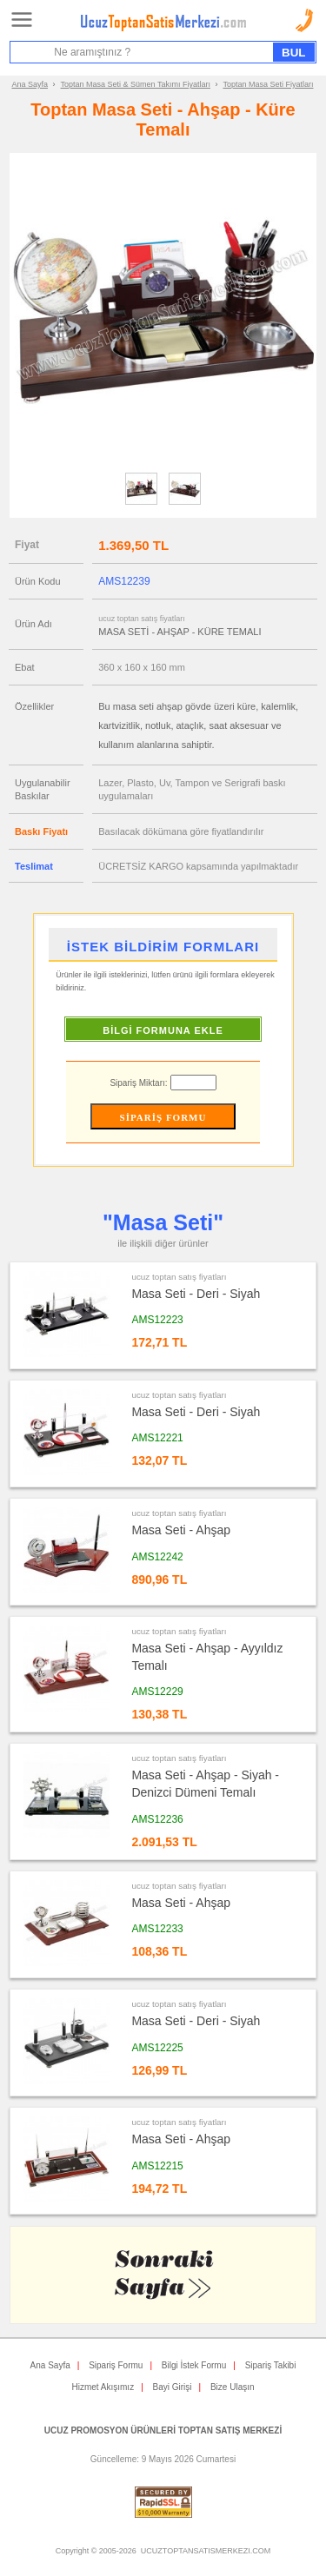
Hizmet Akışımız (102, 2387)
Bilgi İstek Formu (194, 2365)
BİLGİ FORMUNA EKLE (163, 1030)
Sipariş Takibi (270, 2365)
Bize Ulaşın (232, 2387)
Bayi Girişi (172, 2387)
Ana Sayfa (30, 84)
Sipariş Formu (116, 2365)
